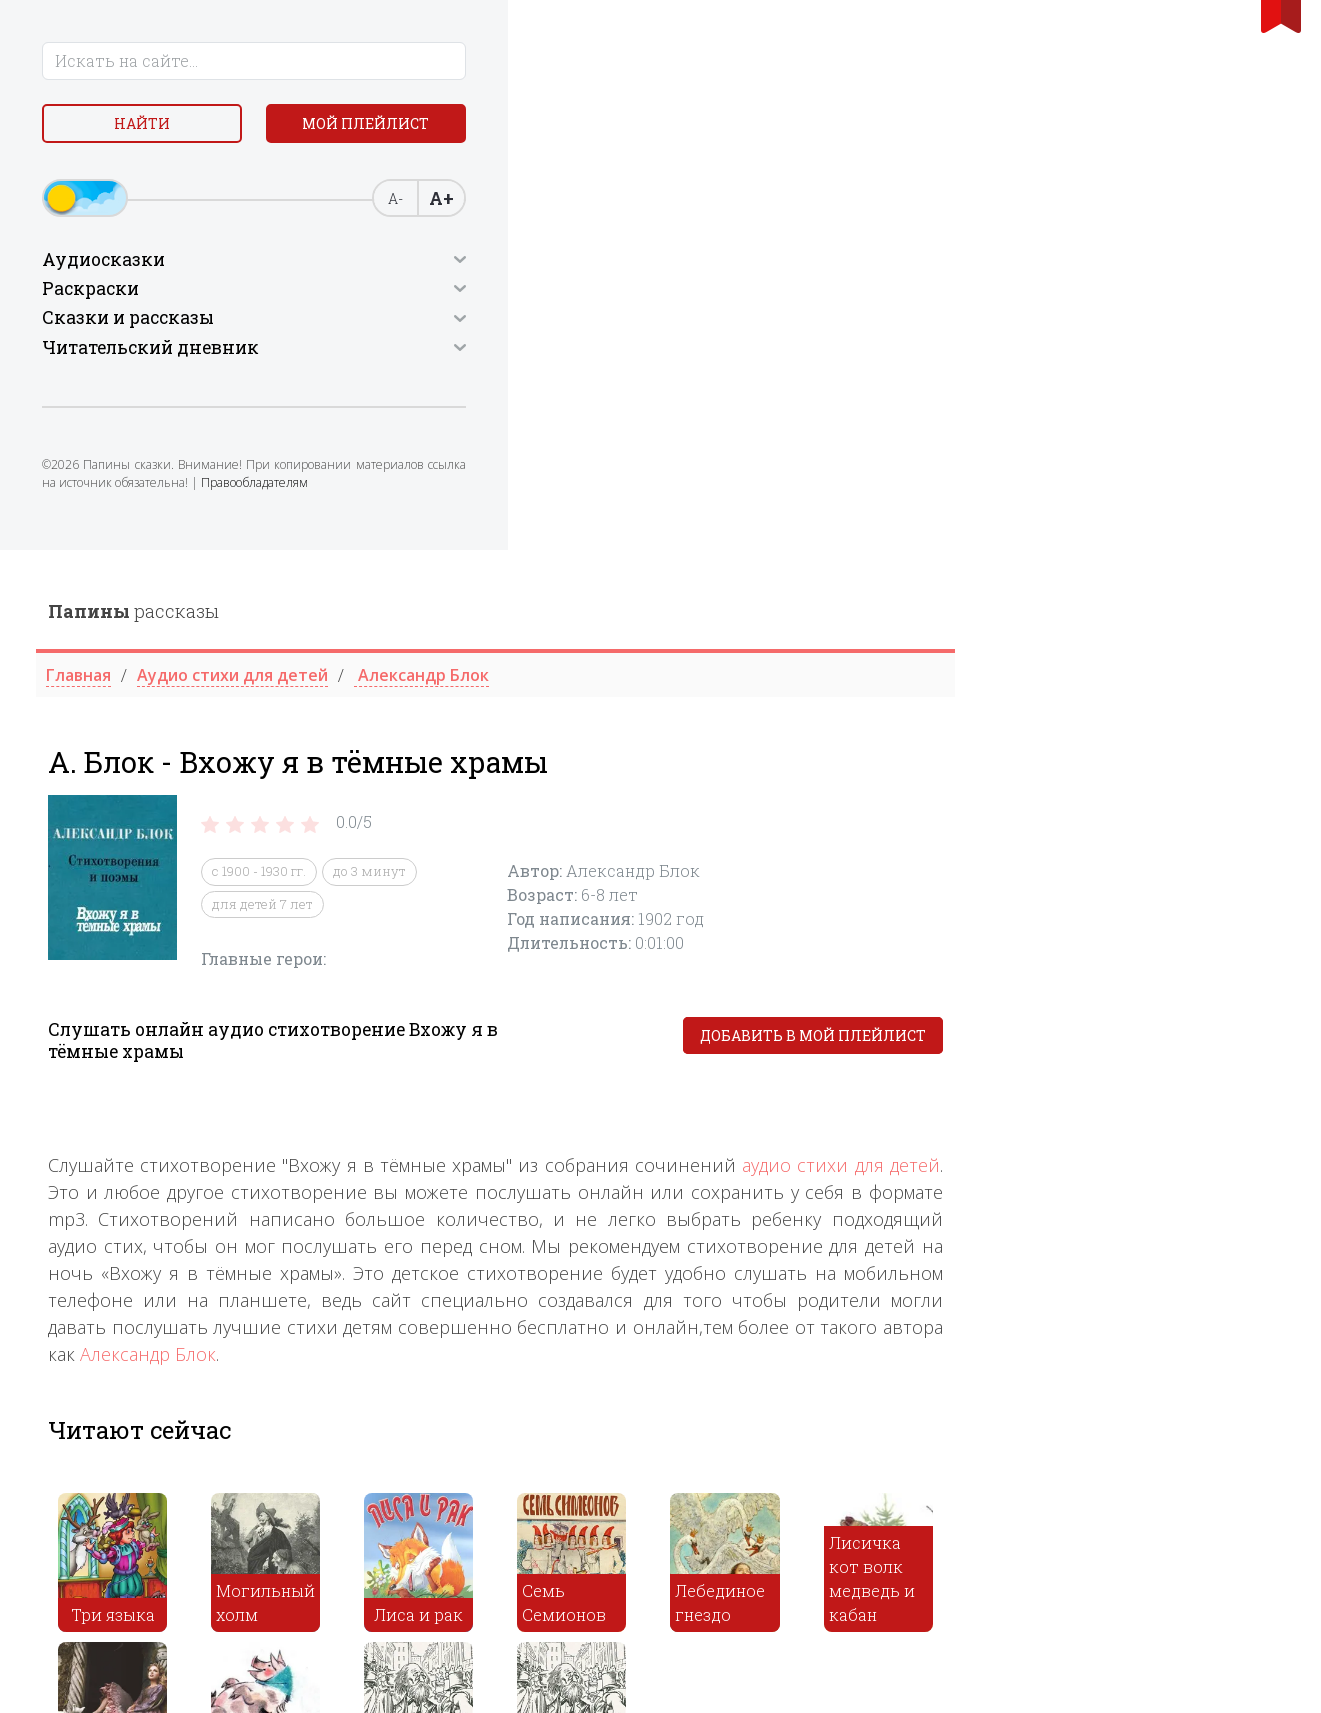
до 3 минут (699, 322)
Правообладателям (101, 562)
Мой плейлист (165, 176)
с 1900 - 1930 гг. (589, 322)
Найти (165, 129)
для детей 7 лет (592, 354)
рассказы (463, 61)
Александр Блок (478, 804)
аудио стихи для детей (1171, 615)
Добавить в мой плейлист (1143, 486)
